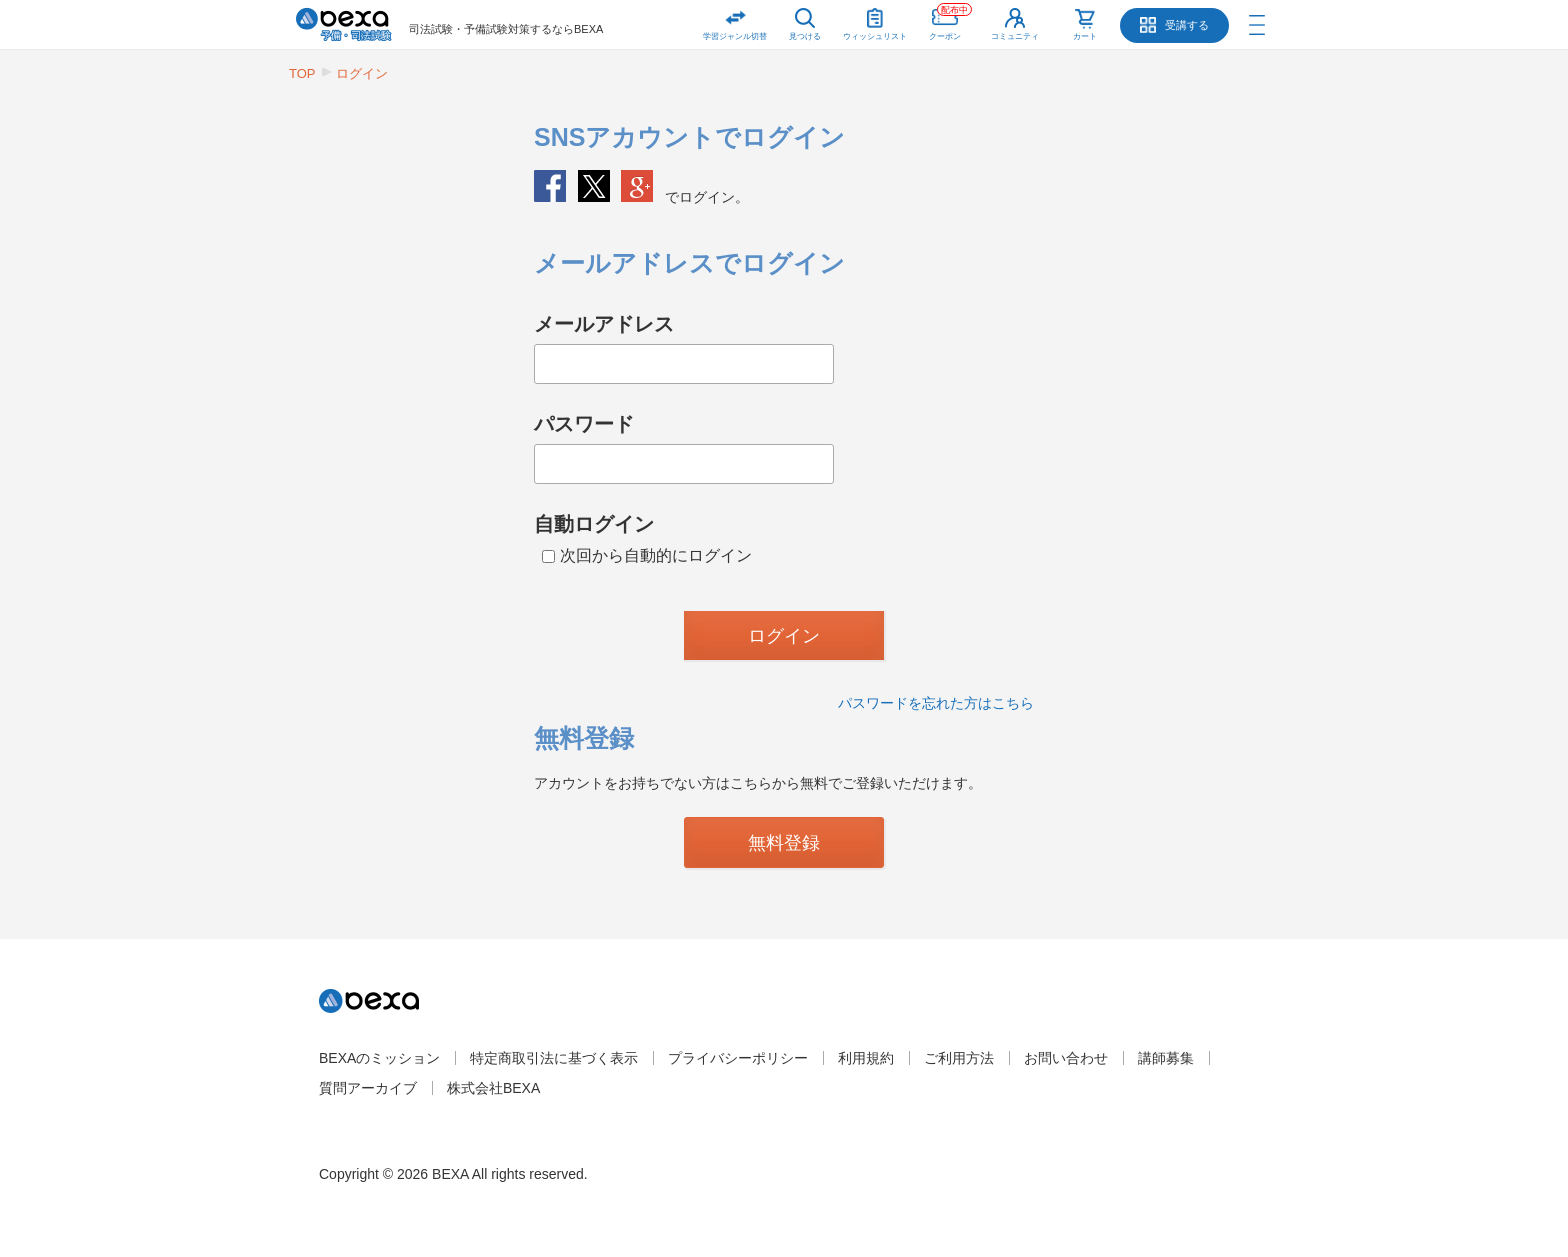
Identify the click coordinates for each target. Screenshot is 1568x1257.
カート (1085, 36)
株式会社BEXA (493, 1088)
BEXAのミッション (379, 1058)
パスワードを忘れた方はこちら (936, 703)
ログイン (362, 73)
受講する (1187, 25)
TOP (302, 73)
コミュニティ (1015, 36)
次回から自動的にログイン (647, 555)
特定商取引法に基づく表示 (554, 1058)
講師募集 (1166, 1058)
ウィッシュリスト (875, 20)
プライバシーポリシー (738, 1058)
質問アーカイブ (368, 1088)
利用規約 (866, 1058)
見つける (805, 36)
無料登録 (784, 843)
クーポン (950, 20)
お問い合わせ (1066, 1058)
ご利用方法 (959, 1058)
